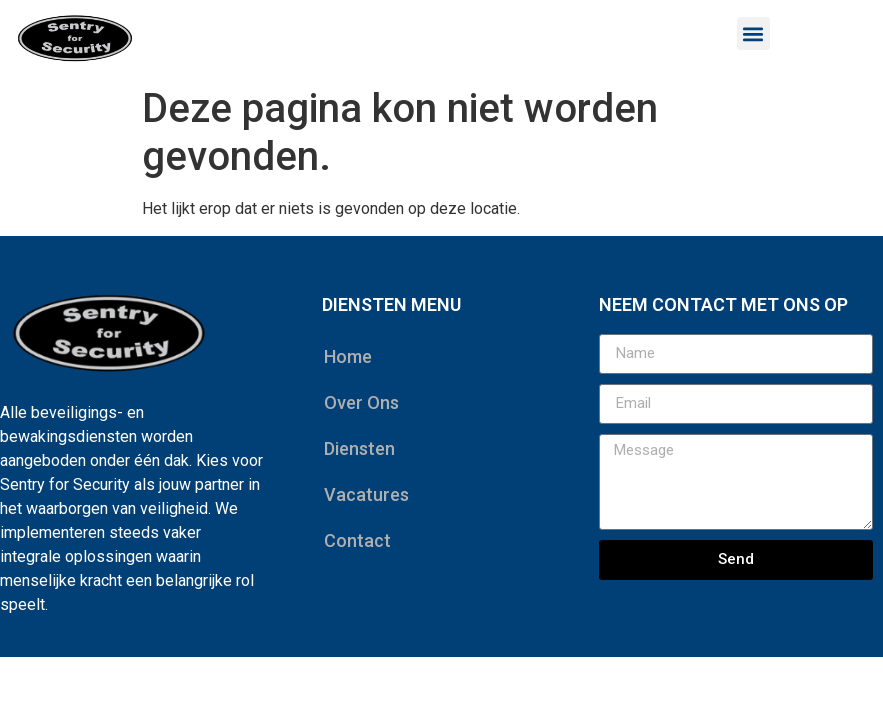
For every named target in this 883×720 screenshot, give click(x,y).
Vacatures (366, 494)
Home (348, 356)
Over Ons (361, 402)
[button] (753, 33)
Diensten (359, 448)
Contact (357, 540)
